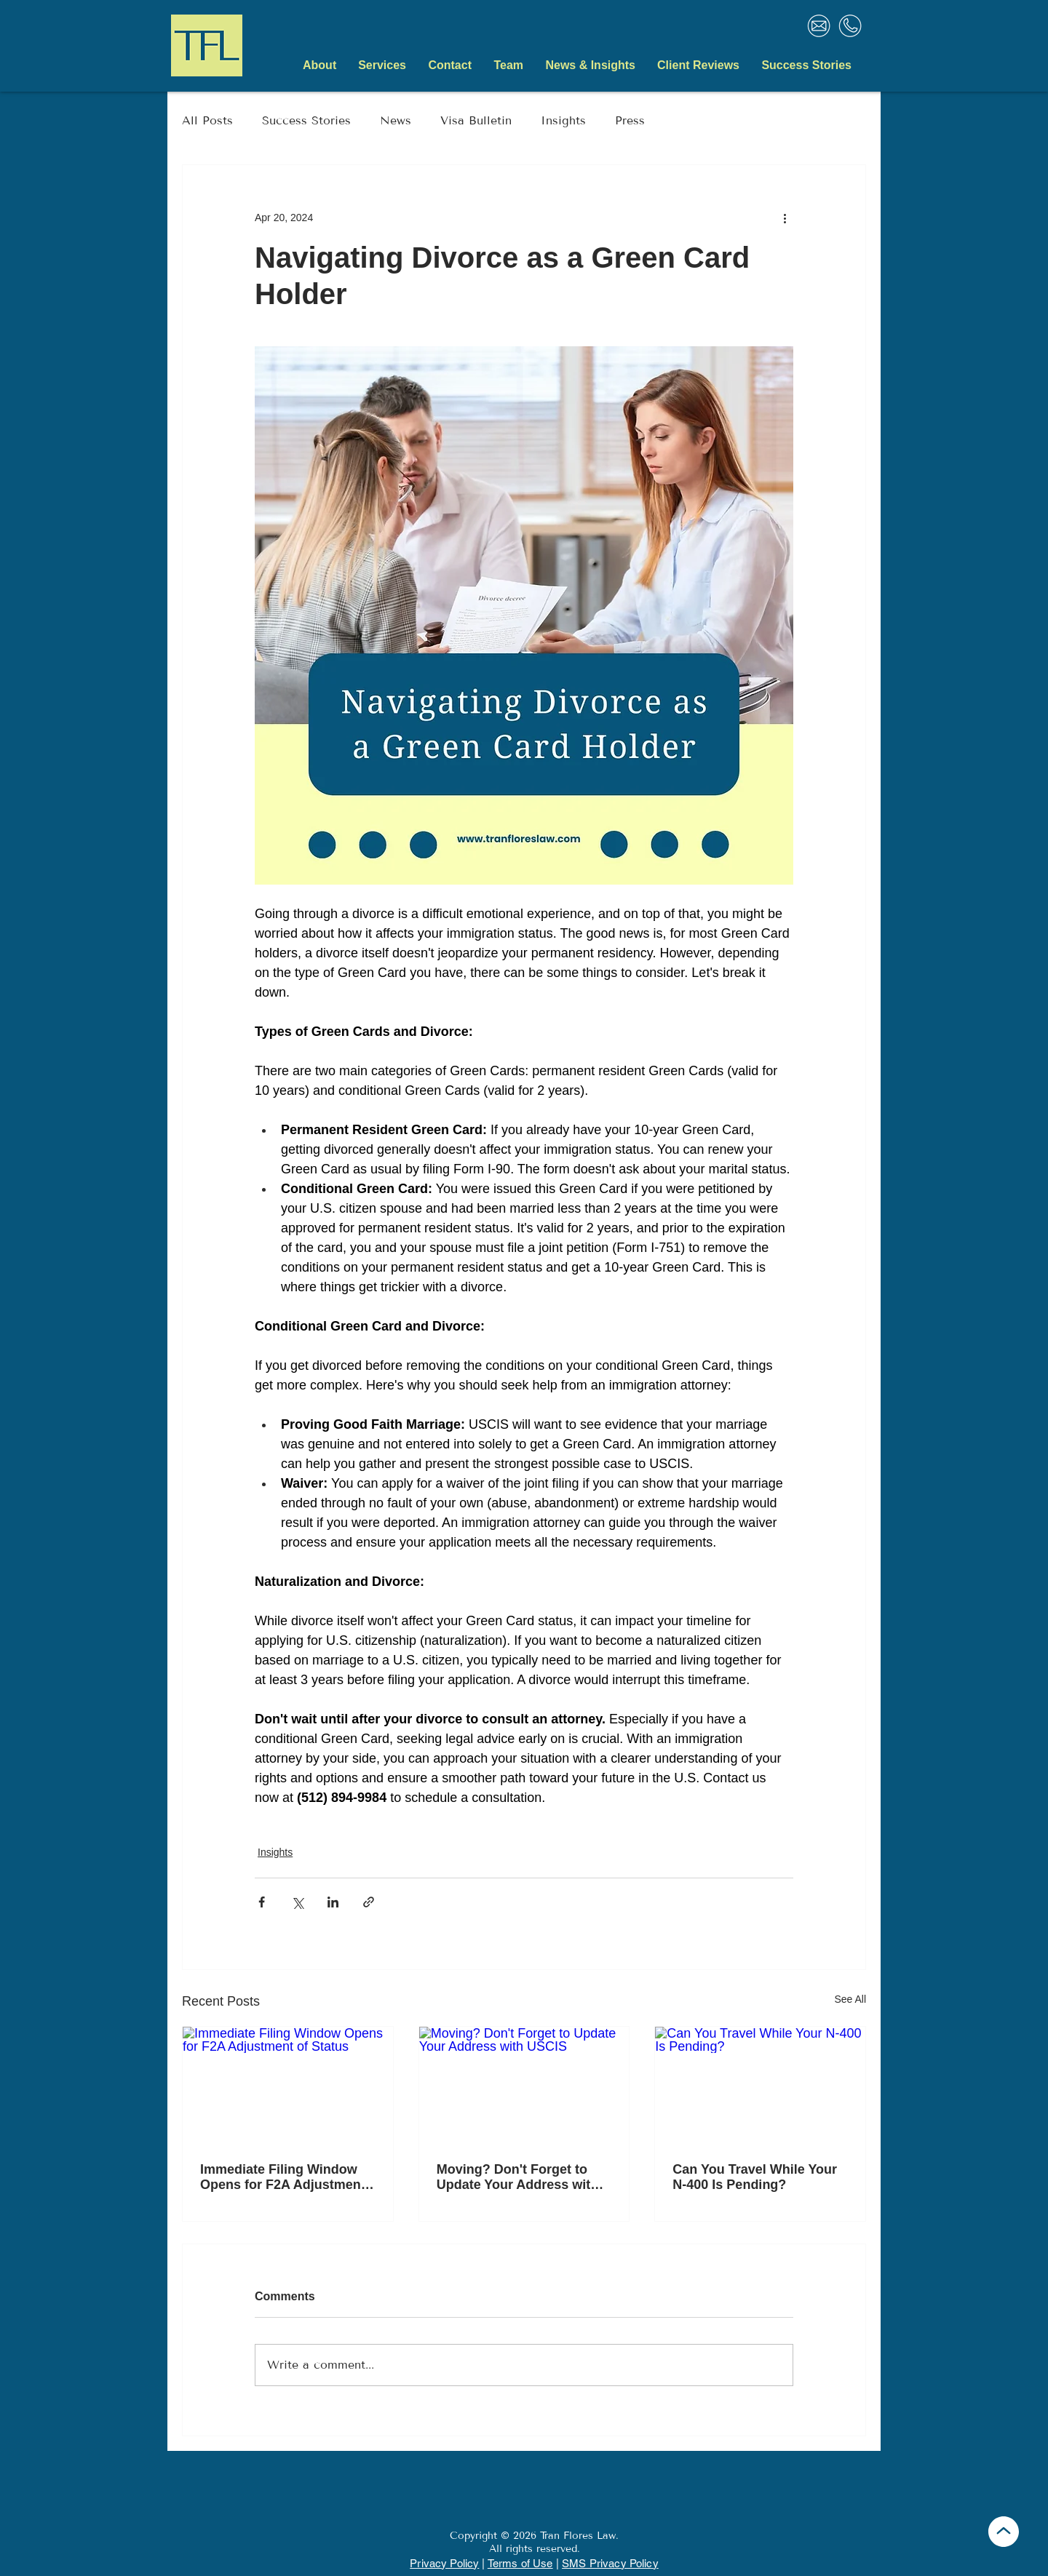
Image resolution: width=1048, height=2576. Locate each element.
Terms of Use (520, 2563)
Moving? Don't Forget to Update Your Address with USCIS (518, 2177)
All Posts (207, 120)
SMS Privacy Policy (610, 2563)
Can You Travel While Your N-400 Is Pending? (754, 2177)
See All (850, 1999)
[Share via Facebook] (262, 1902)
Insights (563, 120)
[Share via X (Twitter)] (297, 1902)
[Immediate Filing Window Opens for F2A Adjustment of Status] (288, 2086)
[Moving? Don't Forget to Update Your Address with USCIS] (524, 2086)
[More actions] (784, 217)
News (395, 120)
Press (630, 120)
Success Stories (306, 120)
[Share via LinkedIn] (333, 1902)
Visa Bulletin (476, 120)
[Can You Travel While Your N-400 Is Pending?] (760, 2086)
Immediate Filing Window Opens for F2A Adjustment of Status (282, 2177)
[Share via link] (369, 1902)
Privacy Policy (444, 2563)
